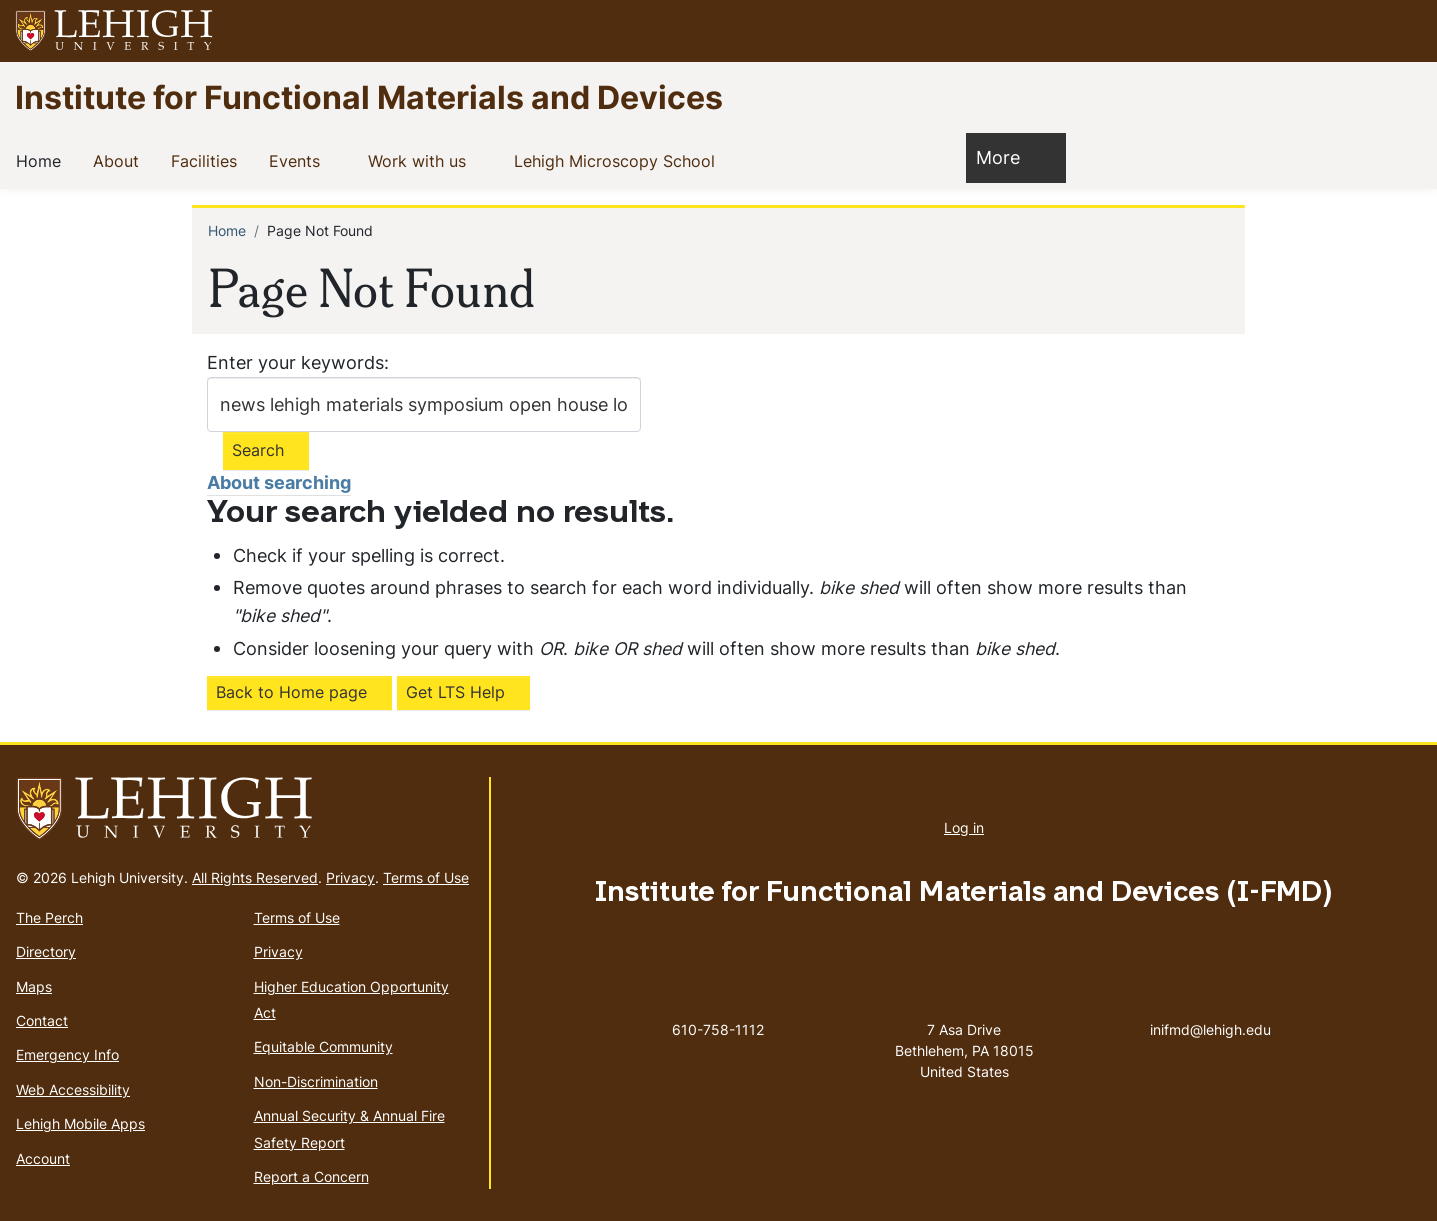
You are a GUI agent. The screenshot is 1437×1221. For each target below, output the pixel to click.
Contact (42, 1020)
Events (298, 160)
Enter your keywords (295, 362)
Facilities (208, 160)
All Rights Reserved (255, 877)
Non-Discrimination (316, 1081)
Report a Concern (311, 1176)
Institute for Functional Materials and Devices (369, 96)
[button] (1403, 31)
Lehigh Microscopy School (618, 160)
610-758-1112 (718, 1029)
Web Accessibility (73, 1089)
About (120, 160)
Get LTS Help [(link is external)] (455, 692)
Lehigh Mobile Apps (80, 1123)
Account (43, 1158)
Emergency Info (67, 1054)
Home (42, 160)
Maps (34, 986)
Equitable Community (323, 1046)
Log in (964, 827)
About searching (279, 482)
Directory (46, 951)
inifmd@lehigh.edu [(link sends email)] (1210, 1009)
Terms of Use (426, 877)
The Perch (49, 917)
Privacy (350, 877)
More (1008, 156)
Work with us (421, 160)
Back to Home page (291, 692)
